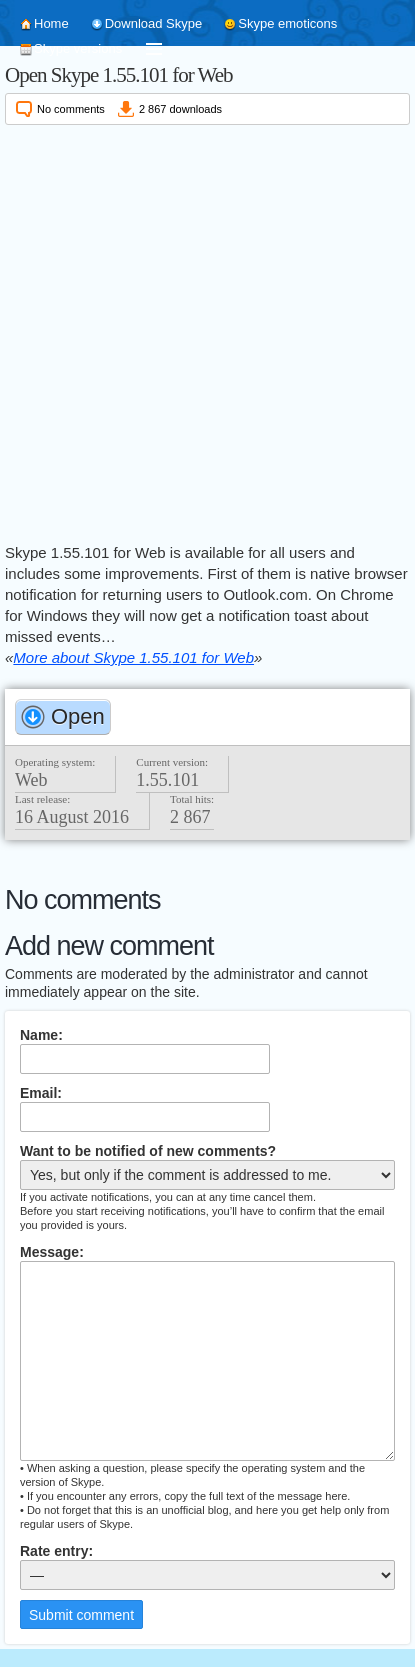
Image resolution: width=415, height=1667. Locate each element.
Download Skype (154, 23)
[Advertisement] (207, 330)
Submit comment (81, 1615)
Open (78, 716)
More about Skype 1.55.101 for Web (133, 657)
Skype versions (78, 48)
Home (51, 23)
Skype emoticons (287, 23)
